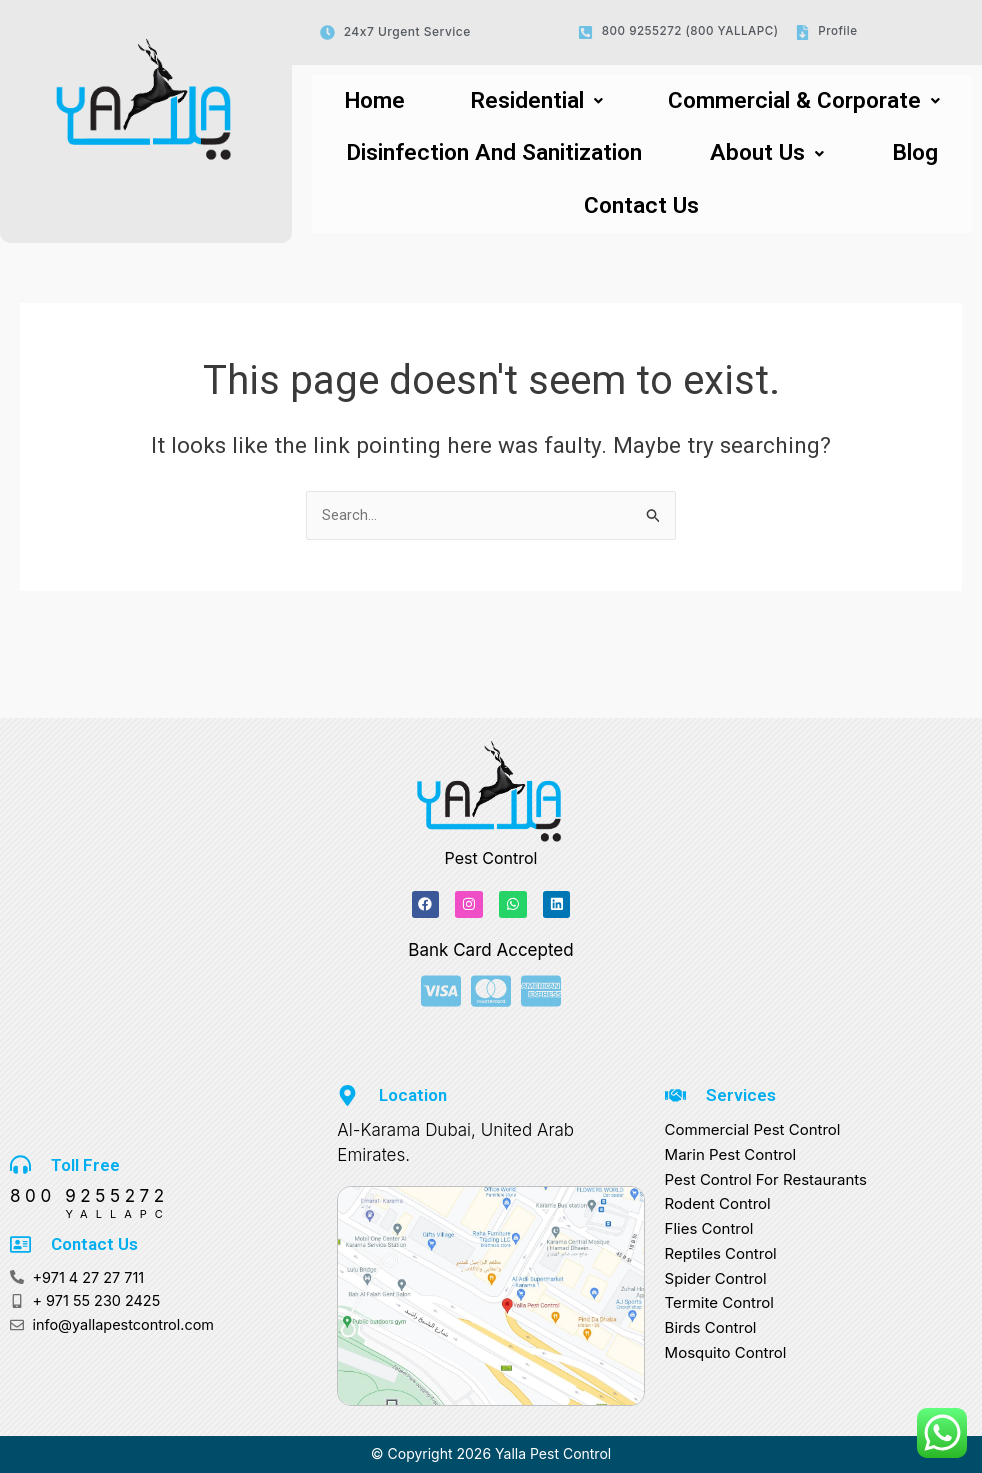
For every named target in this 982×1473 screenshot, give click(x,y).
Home (368, 103)
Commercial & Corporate (795, 103)
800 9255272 (89, 1195)
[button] (522, 103)
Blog (922, 159)
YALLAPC (90, 1212)
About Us (785, 159)
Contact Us (641, 215)
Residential (522, 103)
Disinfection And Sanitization (505, 159)
